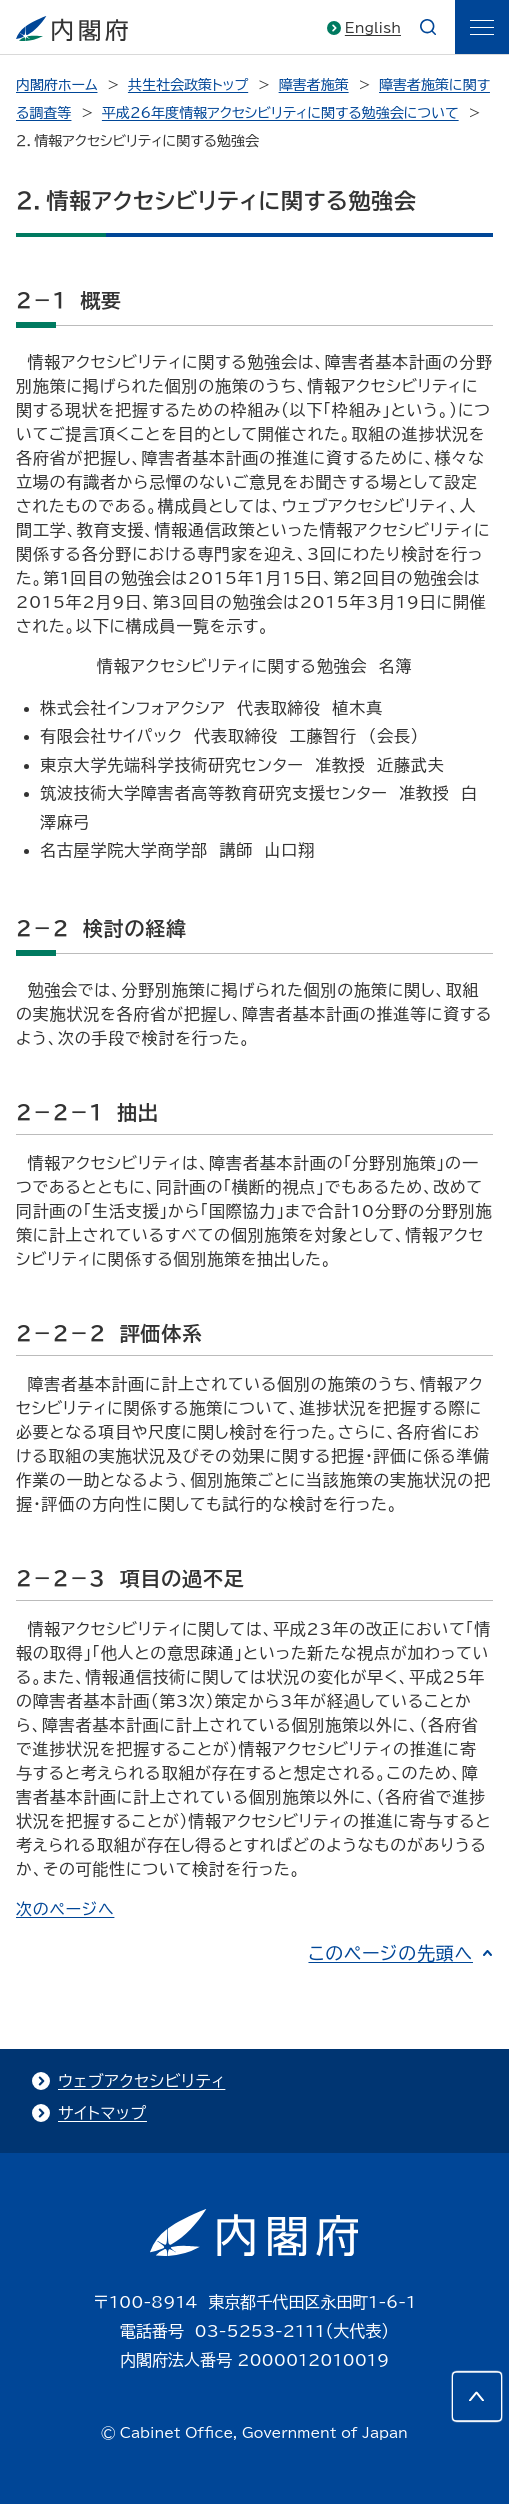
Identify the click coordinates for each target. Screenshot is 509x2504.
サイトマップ (102, 2113)
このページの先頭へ (390, 1953)
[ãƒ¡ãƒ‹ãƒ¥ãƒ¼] (482, 27)
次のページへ (65, 1909)
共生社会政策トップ (188, 85)
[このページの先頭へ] (477, 2396)
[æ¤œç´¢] (428, 27)
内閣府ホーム (56, 85)
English (373, 28)
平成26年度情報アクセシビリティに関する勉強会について (280, 113)
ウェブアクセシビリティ (141, 2081)
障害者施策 (314, 85)
